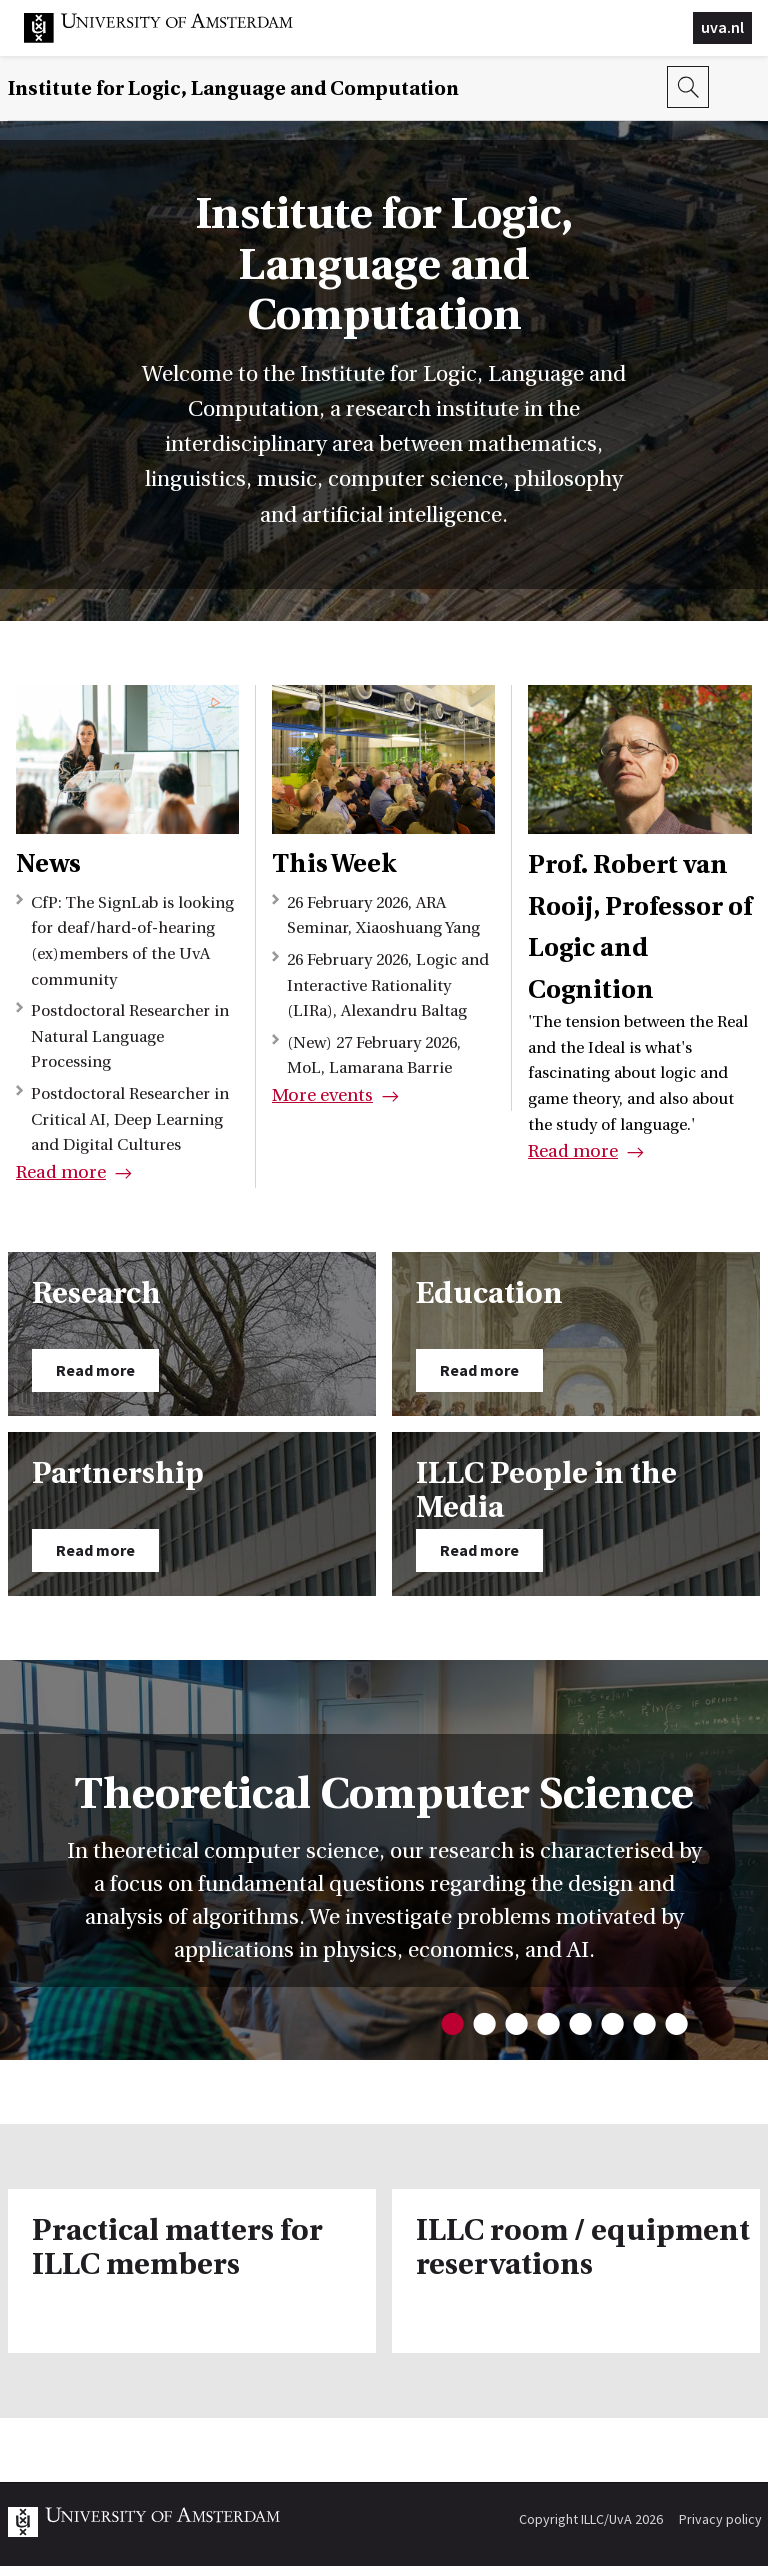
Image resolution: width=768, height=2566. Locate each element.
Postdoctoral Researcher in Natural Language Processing (130, 1036)
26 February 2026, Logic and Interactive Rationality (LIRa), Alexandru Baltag (388, 985)
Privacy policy (720, 2519)
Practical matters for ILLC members (177, 2248)
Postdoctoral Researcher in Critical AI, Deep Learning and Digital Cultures (130, 1119)
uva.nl (722, 27)
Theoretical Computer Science (384, 1793)
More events (322, 1095)
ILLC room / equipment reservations (583, 2248)
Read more (61, 1172)
